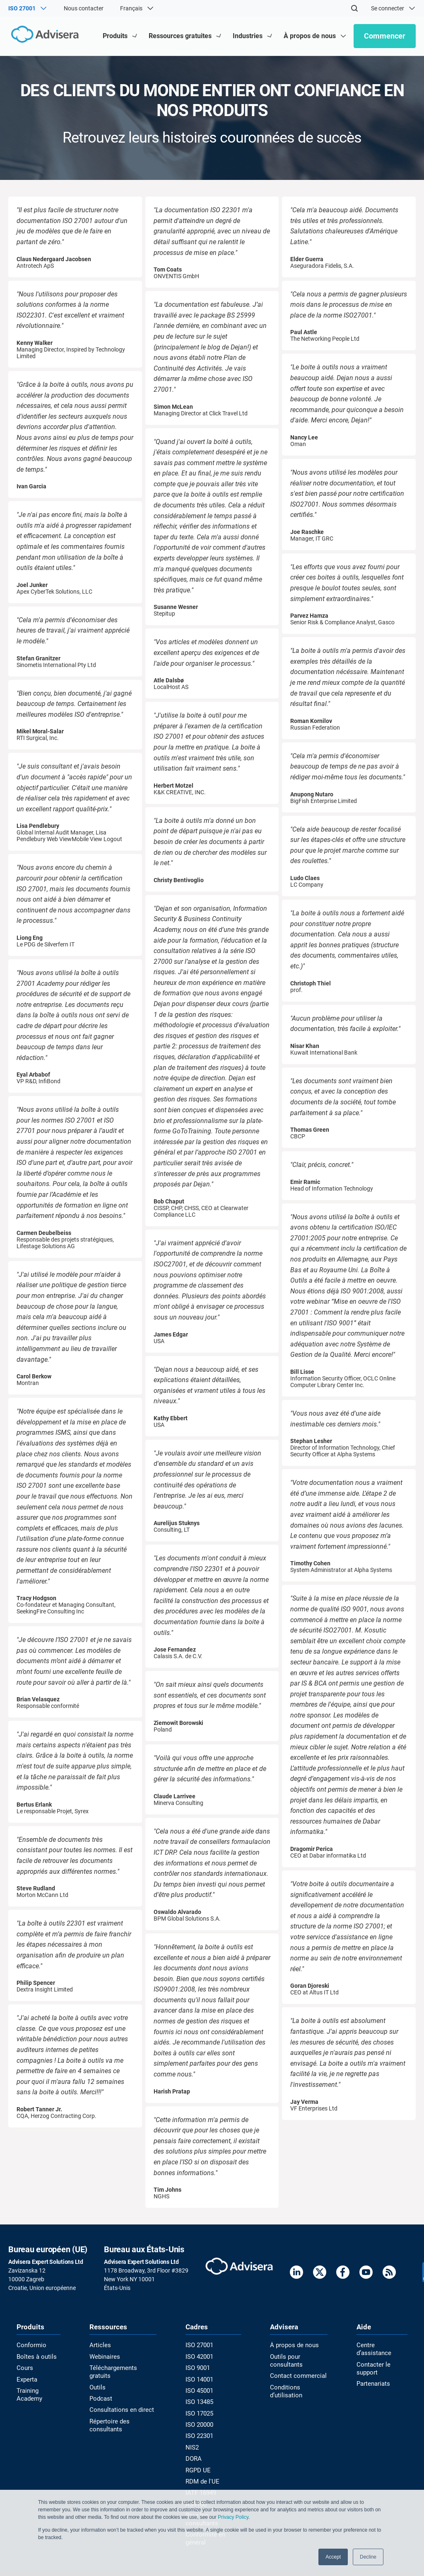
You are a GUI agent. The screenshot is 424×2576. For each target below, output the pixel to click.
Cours (24, 2368)
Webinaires (104, 2356)
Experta (26, 2378)
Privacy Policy (233, 2517)
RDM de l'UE (201, 2477)
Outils (97, 2378)
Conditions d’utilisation (284, 2390)
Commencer (384, 36)
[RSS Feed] (389, 2274)
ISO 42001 (199, 2356)
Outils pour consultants (285, 2360)
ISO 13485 (199, 2400)
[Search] (354, 8)
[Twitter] (319, 2274)
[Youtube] (366, 2274)
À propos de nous (292, 2345)
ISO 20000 (199, 2423)
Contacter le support (372, 2360)
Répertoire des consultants (108, 2416)
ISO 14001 (199, 2378)
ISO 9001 (197, 2368)
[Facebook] (342, 2274)
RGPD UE (197, 2467)
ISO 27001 (199, 2345)
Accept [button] (333, 2557)
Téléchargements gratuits (122, 2368)
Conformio (30, 2345)
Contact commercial (295, 2375)
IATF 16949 (200, 2489)
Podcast (100, 2390)
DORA (193, 2455)
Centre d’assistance (382, 2345)
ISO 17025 (199, 2412)
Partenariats (373, 2375)
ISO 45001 (199, 2390)
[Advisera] (44, 36)
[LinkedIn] (296, 2274)
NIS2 (192, 2445)
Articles (99, 2345)
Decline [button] (368, 2557)
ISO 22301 (199, 2433)
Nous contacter (84, 8)
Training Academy (29, 2394)
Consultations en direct (119, 2400)
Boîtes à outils (35, 2356)
